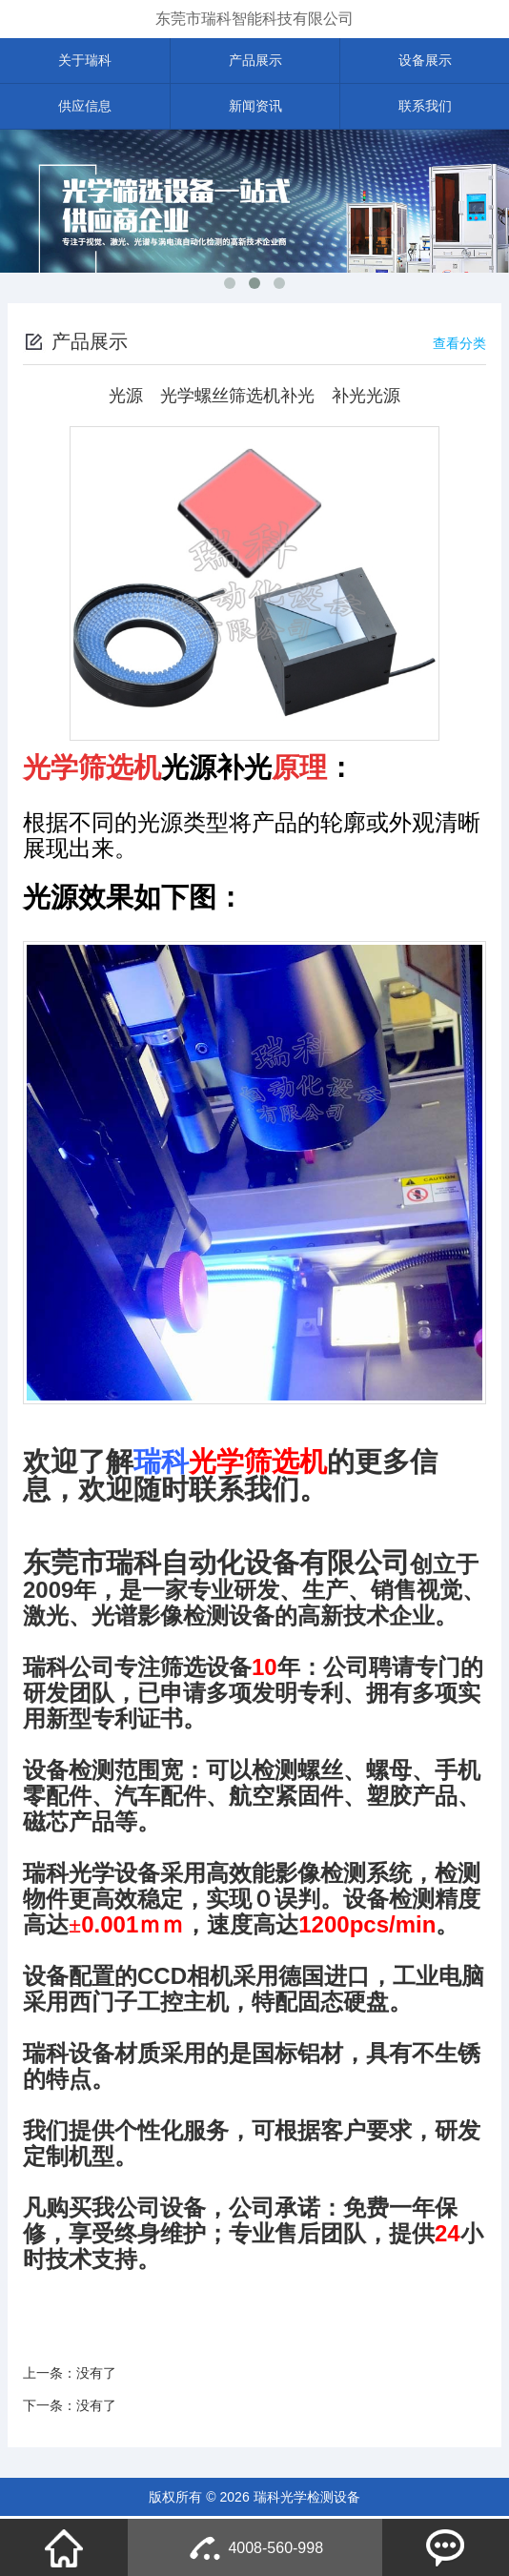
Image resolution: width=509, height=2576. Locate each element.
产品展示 (255, 61)
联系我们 (425, 107)
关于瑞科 (85, 61)
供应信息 (85, 107)
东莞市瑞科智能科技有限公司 (254, 18)
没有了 (96, 2374)
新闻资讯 (255, 107)
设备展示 (425, 61)
